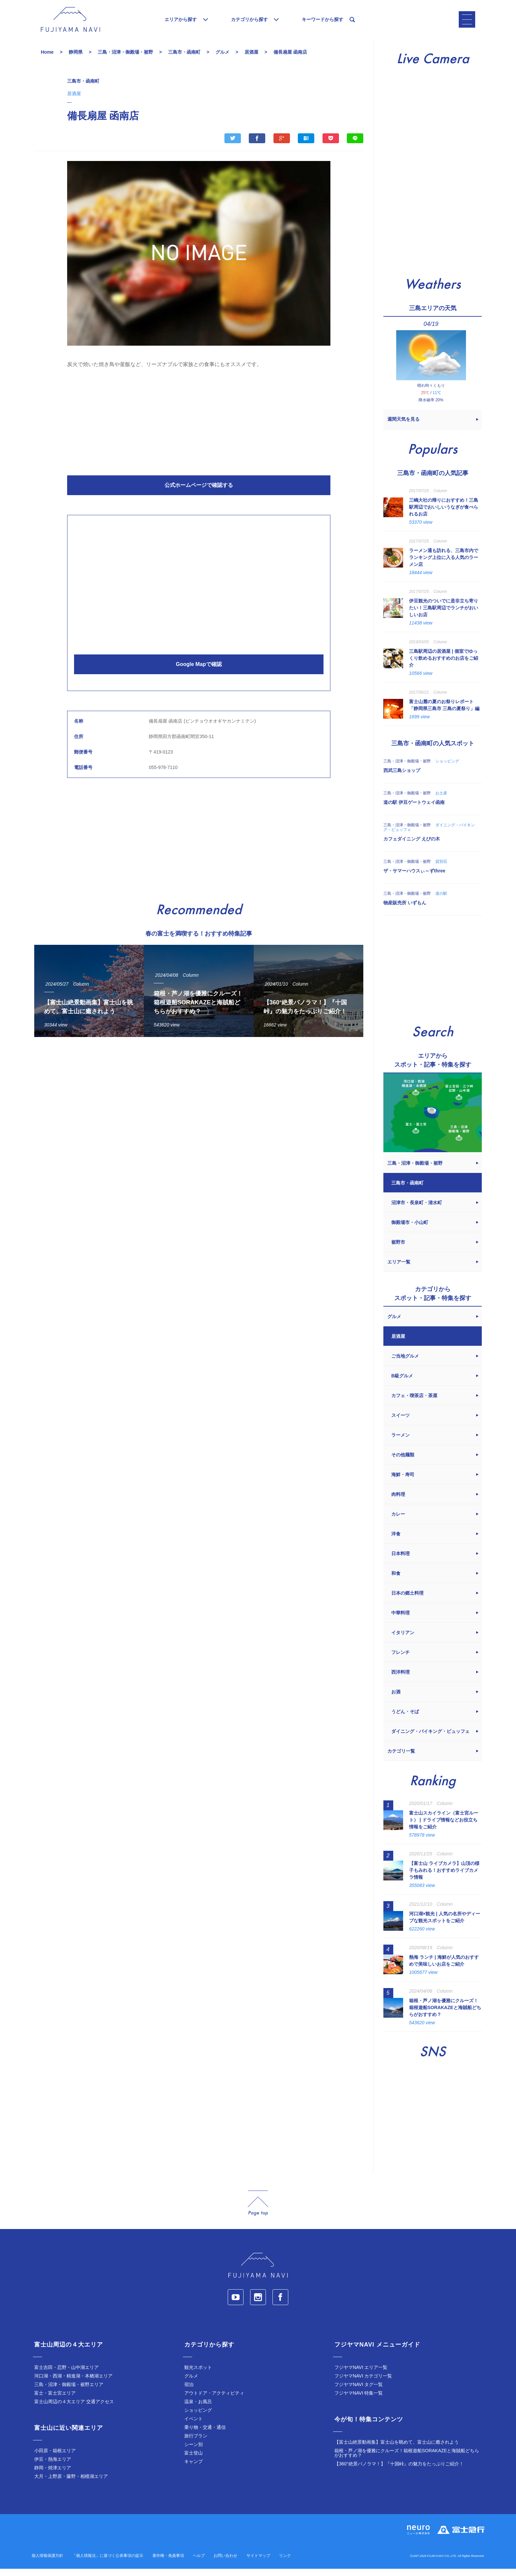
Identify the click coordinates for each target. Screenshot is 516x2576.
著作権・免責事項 (168, 2563)
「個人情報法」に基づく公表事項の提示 (107, 2563)
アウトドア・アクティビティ (214, 2400)
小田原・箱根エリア (55, 2458)
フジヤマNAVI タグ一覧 (358, 2391)
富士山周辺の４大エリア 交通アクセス (74, 2408)
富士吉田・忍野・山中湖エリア (66, 2374)
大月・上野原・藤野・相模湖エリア (71, 2483)
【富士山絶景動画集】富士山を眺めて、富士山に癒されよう (396, 2449)
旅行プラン (195, 2443)
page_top (258, 2210)
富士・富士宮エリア (55, 2400)
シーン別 (193, 2451)
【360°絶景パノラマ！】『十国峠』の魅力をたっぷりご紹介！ (399, 2471)
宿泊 (189, 2391)
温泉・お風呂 (198, 2408)
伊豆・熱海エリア (52, 2466)
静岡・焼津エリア (52, 2475)
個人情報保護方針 (47, 2563)
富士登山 (193, 2460)
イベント (193, 2426)
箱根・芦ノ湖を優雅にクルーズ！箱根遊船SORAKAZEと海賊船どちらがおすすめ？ (406, 2460)
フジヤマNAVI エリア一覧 (361, 2374)
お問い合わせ (225, 2563)
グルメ (191, 2383)
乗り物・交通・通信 (205, 2434)
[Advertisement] (198, 427)
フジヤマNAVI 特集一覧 (358, 2400)
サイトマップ (258, 2563)
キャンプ (193, 2468)
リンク (285, 2563)
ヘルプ (199, 2563)
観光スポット (198, 2374)
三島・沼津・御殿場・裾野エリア (68, 2391)
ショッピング (198, 2417)
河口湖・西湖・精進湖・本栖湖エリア (73, 2383)
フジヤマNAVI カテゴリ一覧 (363, 2383)
